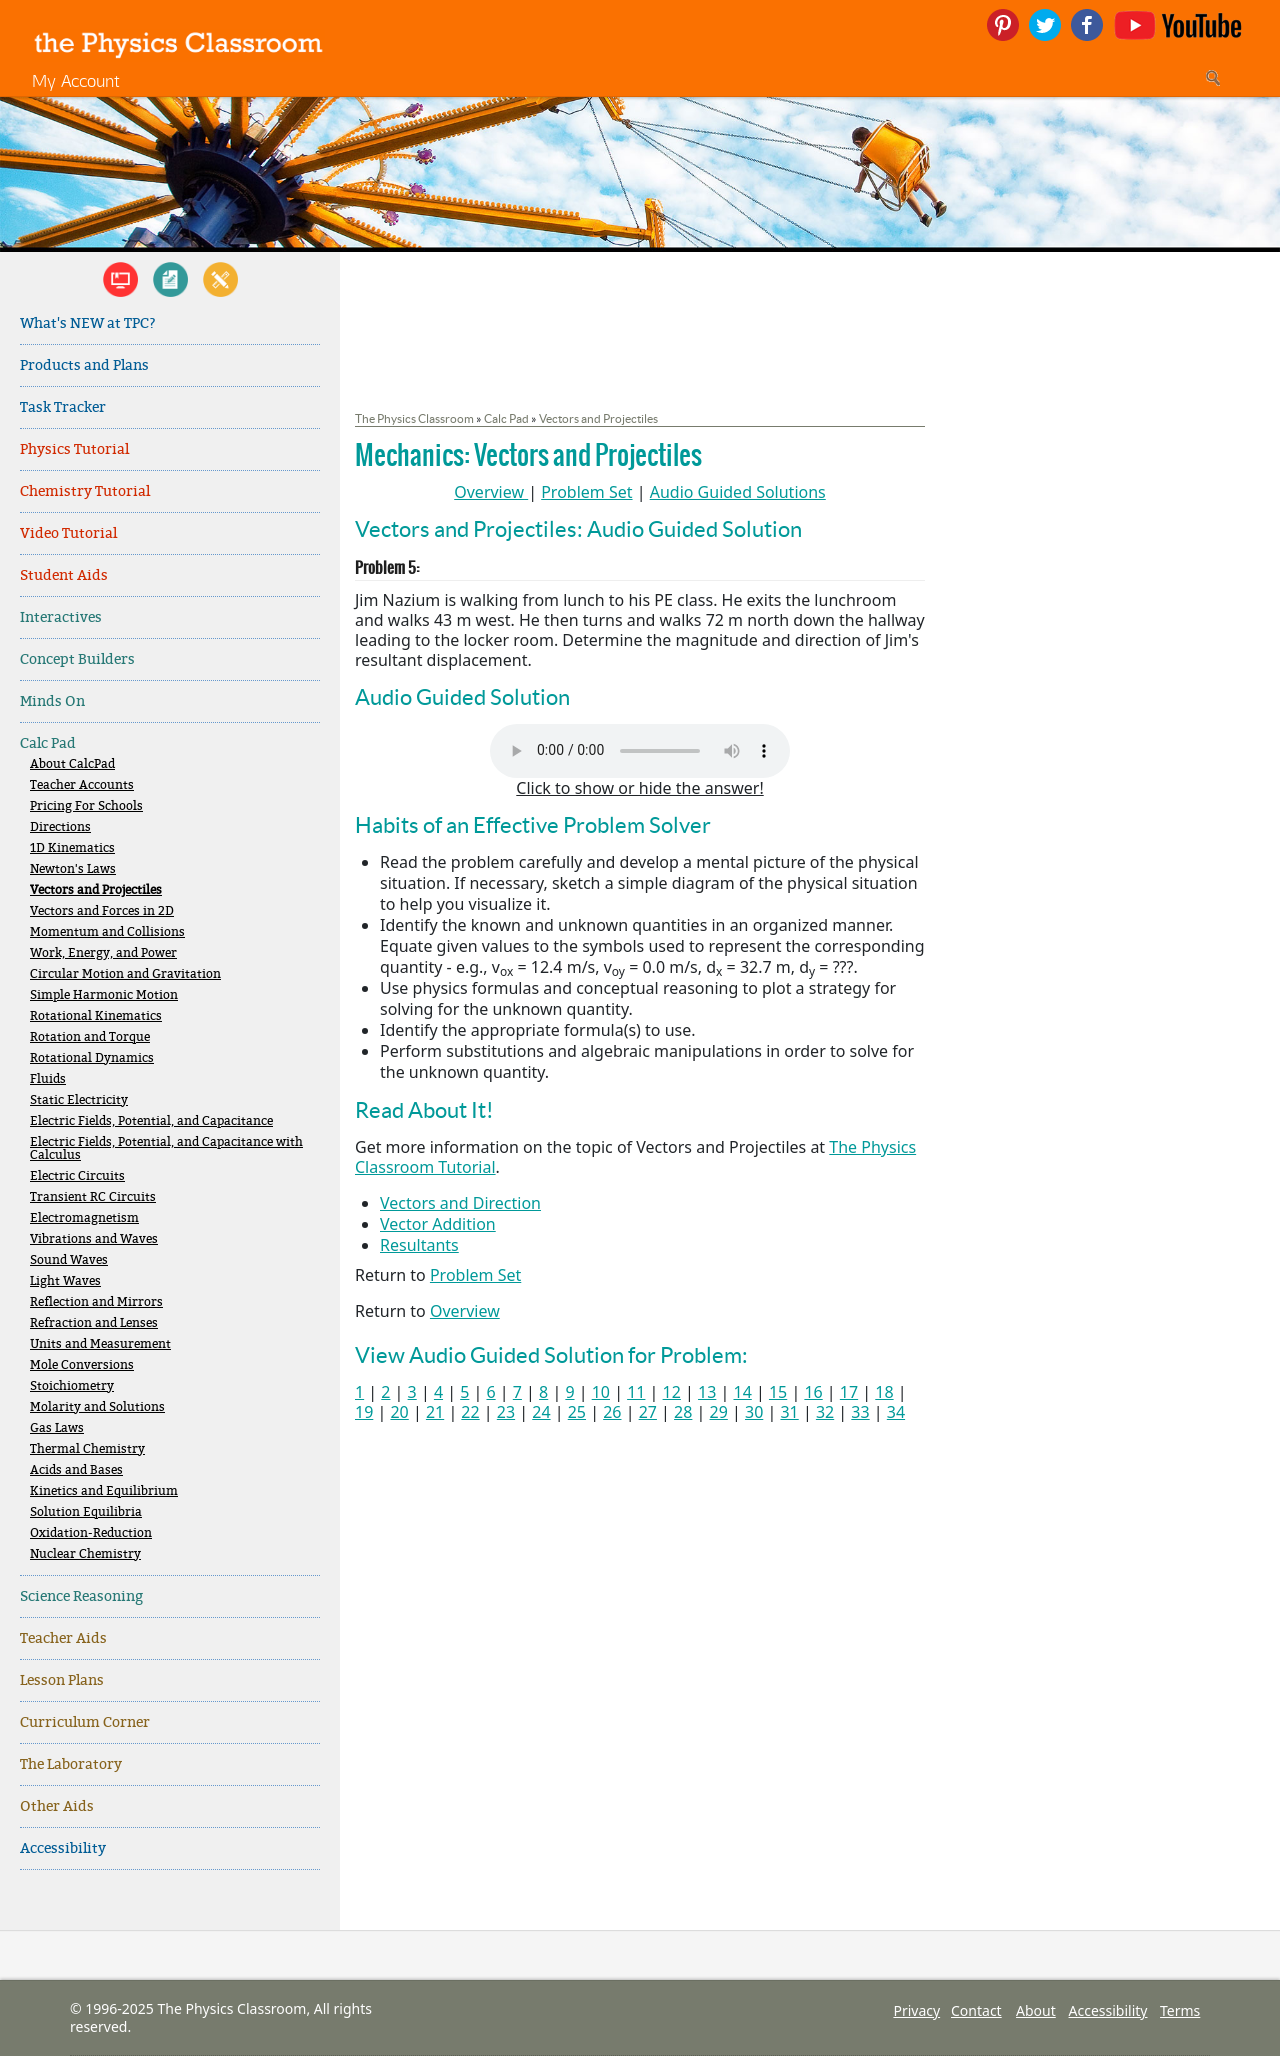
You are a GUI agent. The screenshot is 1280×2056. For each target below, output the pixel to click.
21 (435, 1412)
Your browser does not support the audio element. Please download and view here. (640, 751)
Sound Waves (69, 1260)
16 (813, 1392)
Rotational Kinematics (96, 1016)
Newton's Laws (73, 869)
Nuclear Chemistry (85, 1554)
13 (707, 1392)
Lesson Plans (62, 1680)
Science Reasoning (81, 1596)
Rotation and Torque (90, 1037)
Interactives (61, 617)
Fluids (48, 1079)
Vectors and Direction (460, 1203)
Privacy (916, 2010)
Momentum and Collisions (107, 932)
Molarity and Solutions (97, 1407)
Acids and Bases (76, 1470)
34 (896, 1412)
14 (742, 1392)
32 (825, 1412)
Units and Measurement (100, 1344)
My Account (76, 80)
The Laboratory (71, 1764)
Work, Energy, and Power (103, 953)
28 (683, 1412)
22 (470, 1412)
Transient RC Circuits (93, 1197)
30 (754, 1412)
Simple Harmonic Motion (104, 995)
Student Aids (64, 575)
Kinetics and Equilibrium (104, 1491)
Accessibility (63, 1848)
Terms (1180, 2010)
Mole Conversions (82, 1365)
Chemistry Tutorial (85, 491)
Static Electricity (79, 1100)
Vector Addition (438, 1224)
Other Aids (57, 1806)
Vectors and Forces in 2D (102, 911)
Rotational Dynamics (92, 1058)
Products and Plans (84, 365)
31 (789, 1412)
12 (672, 1392)
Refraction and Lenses (94, 1323)
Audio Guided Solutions (738, 492)
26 (612, 1412)
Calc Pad (48, 743)
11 (636, 1392)
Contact (976, 2010)
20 (399, 1412)
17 (849, 1392)
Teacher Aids (63, 1638)
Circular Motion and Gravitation (125, 974)
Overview (489, 492)
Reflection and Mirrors (96, 1302)
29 (719, 1412)
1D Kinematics (72, 848)
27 (648, 1412)
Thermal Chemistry (87, 1449)
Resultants (419, 1245)
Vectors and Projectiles (96, 890)
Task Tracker (63, 407)
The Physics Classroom (414, 418)
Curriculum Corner (85, 1722)
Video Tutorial (68, 533)
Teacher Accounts (82, 785)
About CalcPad (72, 764)
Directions (60, 827)
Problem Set (586, 492)
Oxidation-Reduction (91, 1533)
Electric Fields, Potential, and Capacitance (151, 1121)
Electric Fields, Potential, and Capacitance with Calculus (166, 1149)
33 (860, 1412)
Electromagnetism (84, 1218)
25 (577, 1412)
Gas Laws (57, 1428)
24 (541, 1412)
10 (601, 1392)
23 (506, 1412)
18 (884, 1392)
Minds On (52, 701)
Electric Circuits (77, 1176)
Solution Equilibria (86, 1512)
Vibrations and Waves (94, 1239)
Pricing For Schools (86, 806)
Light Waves (65, 1281)
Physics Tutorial (74, 449)
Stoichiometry (72, 1386)
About (1036, 2010)
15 (778, 1392)
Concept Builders (77, 659)
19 (364, 1412)
